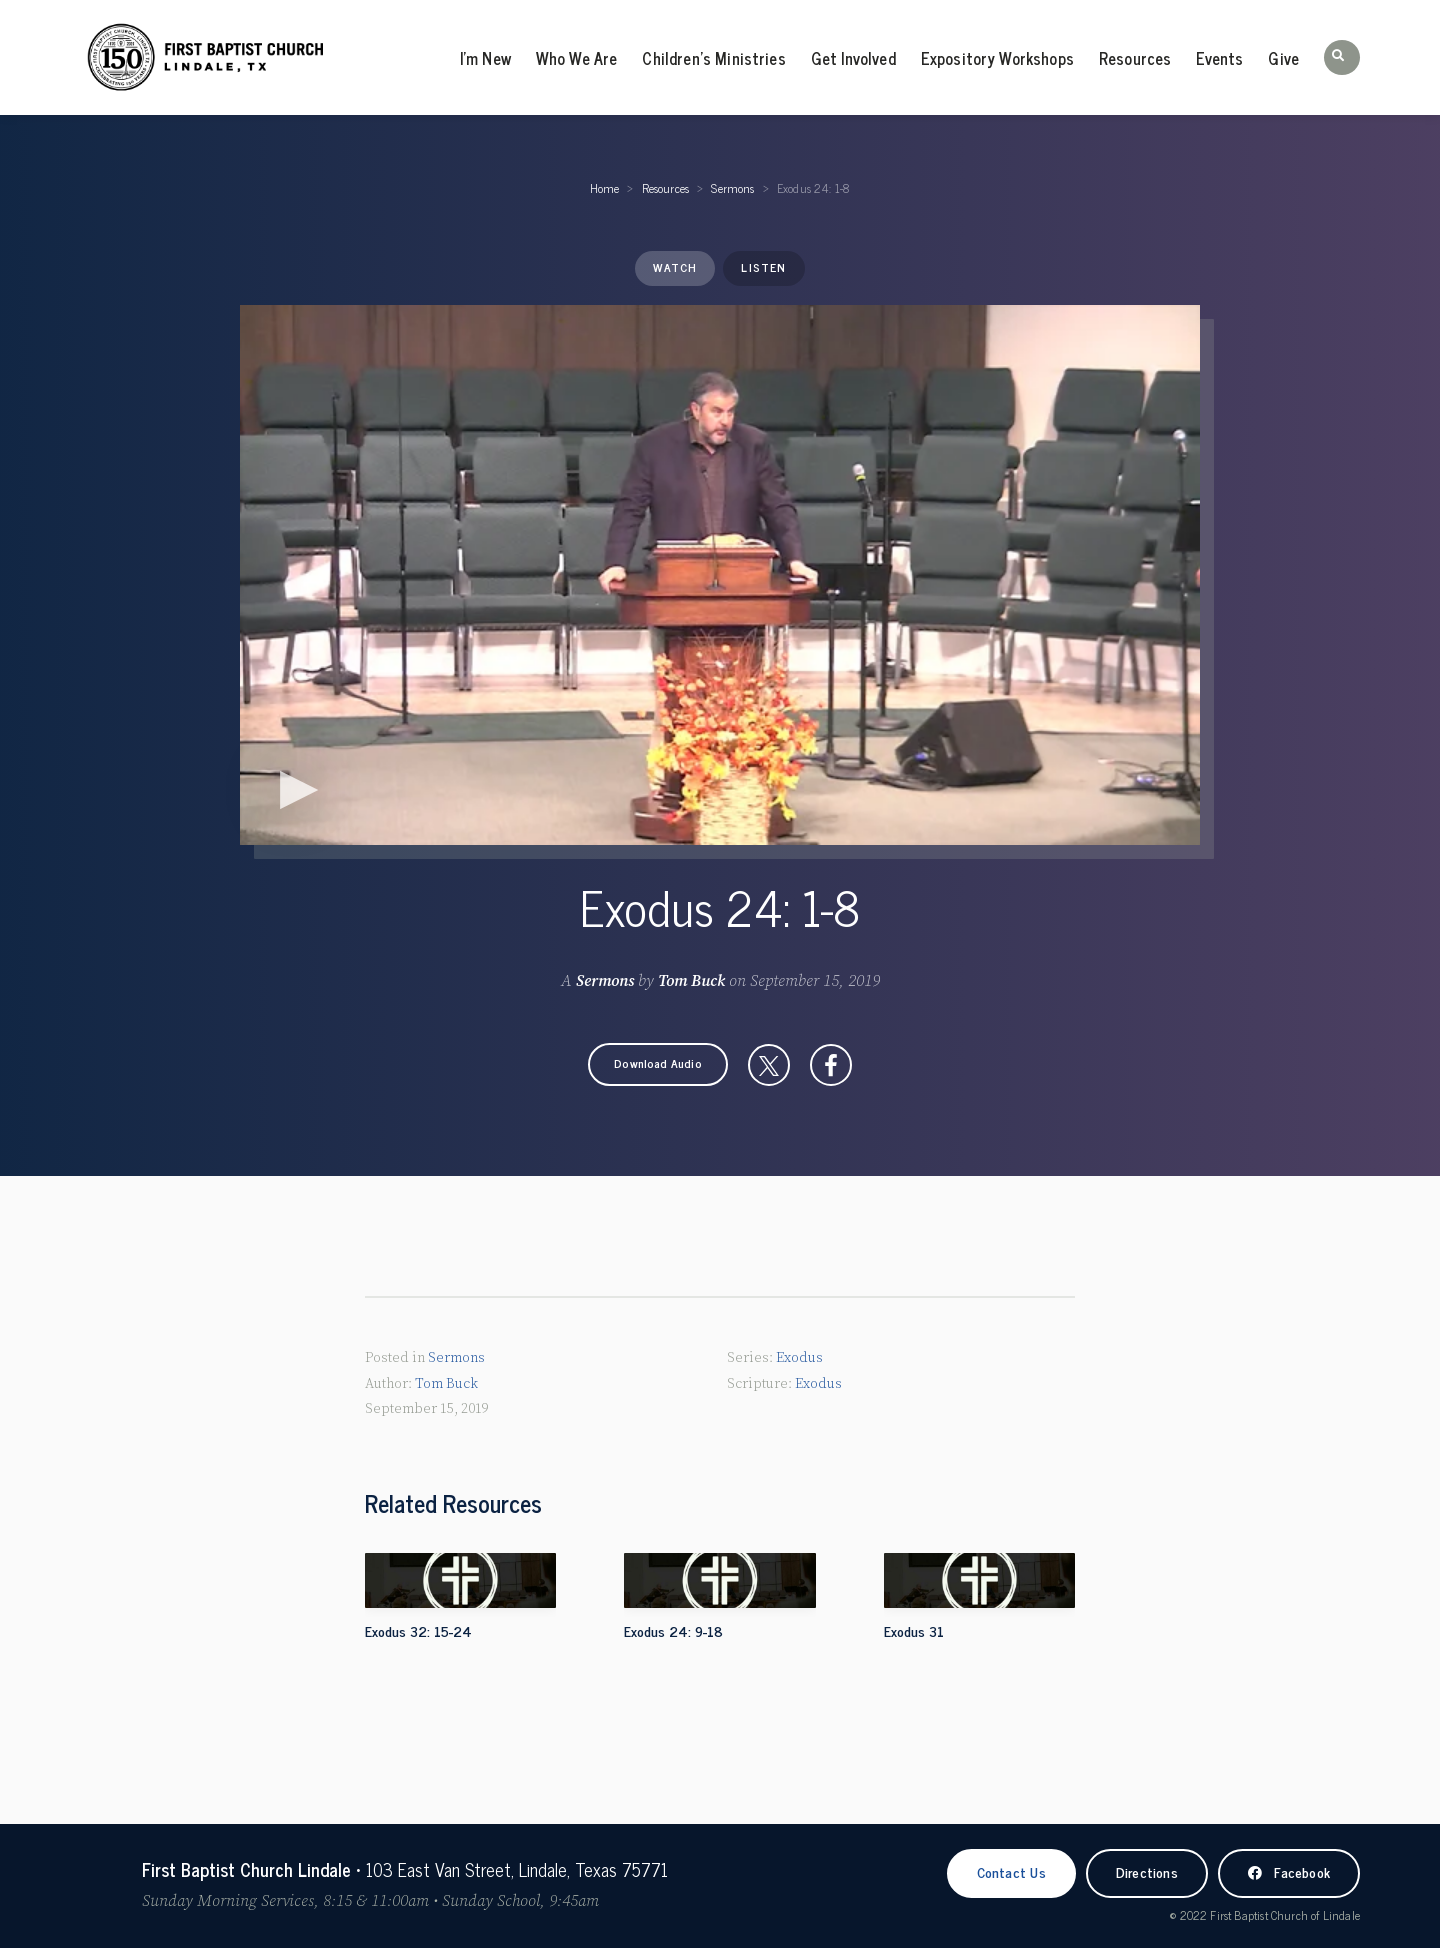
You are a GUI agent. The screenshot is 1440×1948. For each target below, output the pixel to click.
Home (605, 188)
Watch (675, 267)
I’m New (485, 58)
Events (1219, 58)
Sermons (732, 188)
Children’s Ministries (713, 58)
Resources (1135, 58)
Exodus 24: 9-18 (673, 1630)
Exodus (799, 1358)
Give (1283, 58)
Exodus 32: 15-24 (418, 1630)
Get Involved (853, 58)
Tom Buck (691, 981)
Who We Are (577, 58)
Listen (763, 267)
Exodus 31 (914, 1630)
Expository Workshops (997, 58)
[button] (1342, 57)
